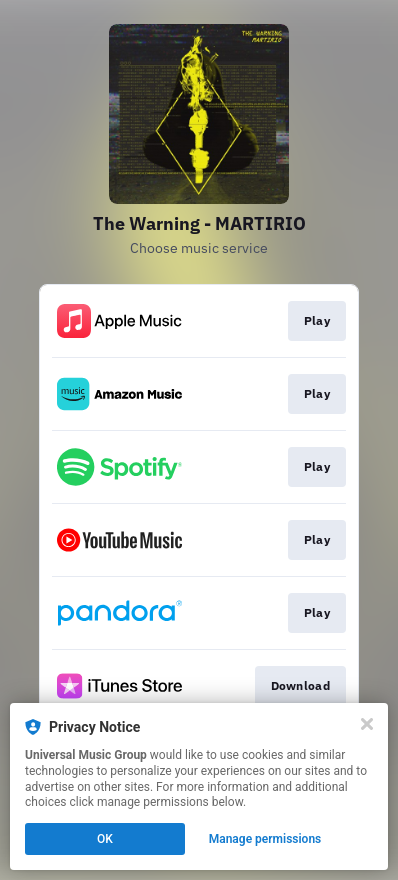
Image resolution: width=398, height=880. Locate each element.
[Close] (367, 724)
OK (105, 839)
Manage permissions (265, 839)
